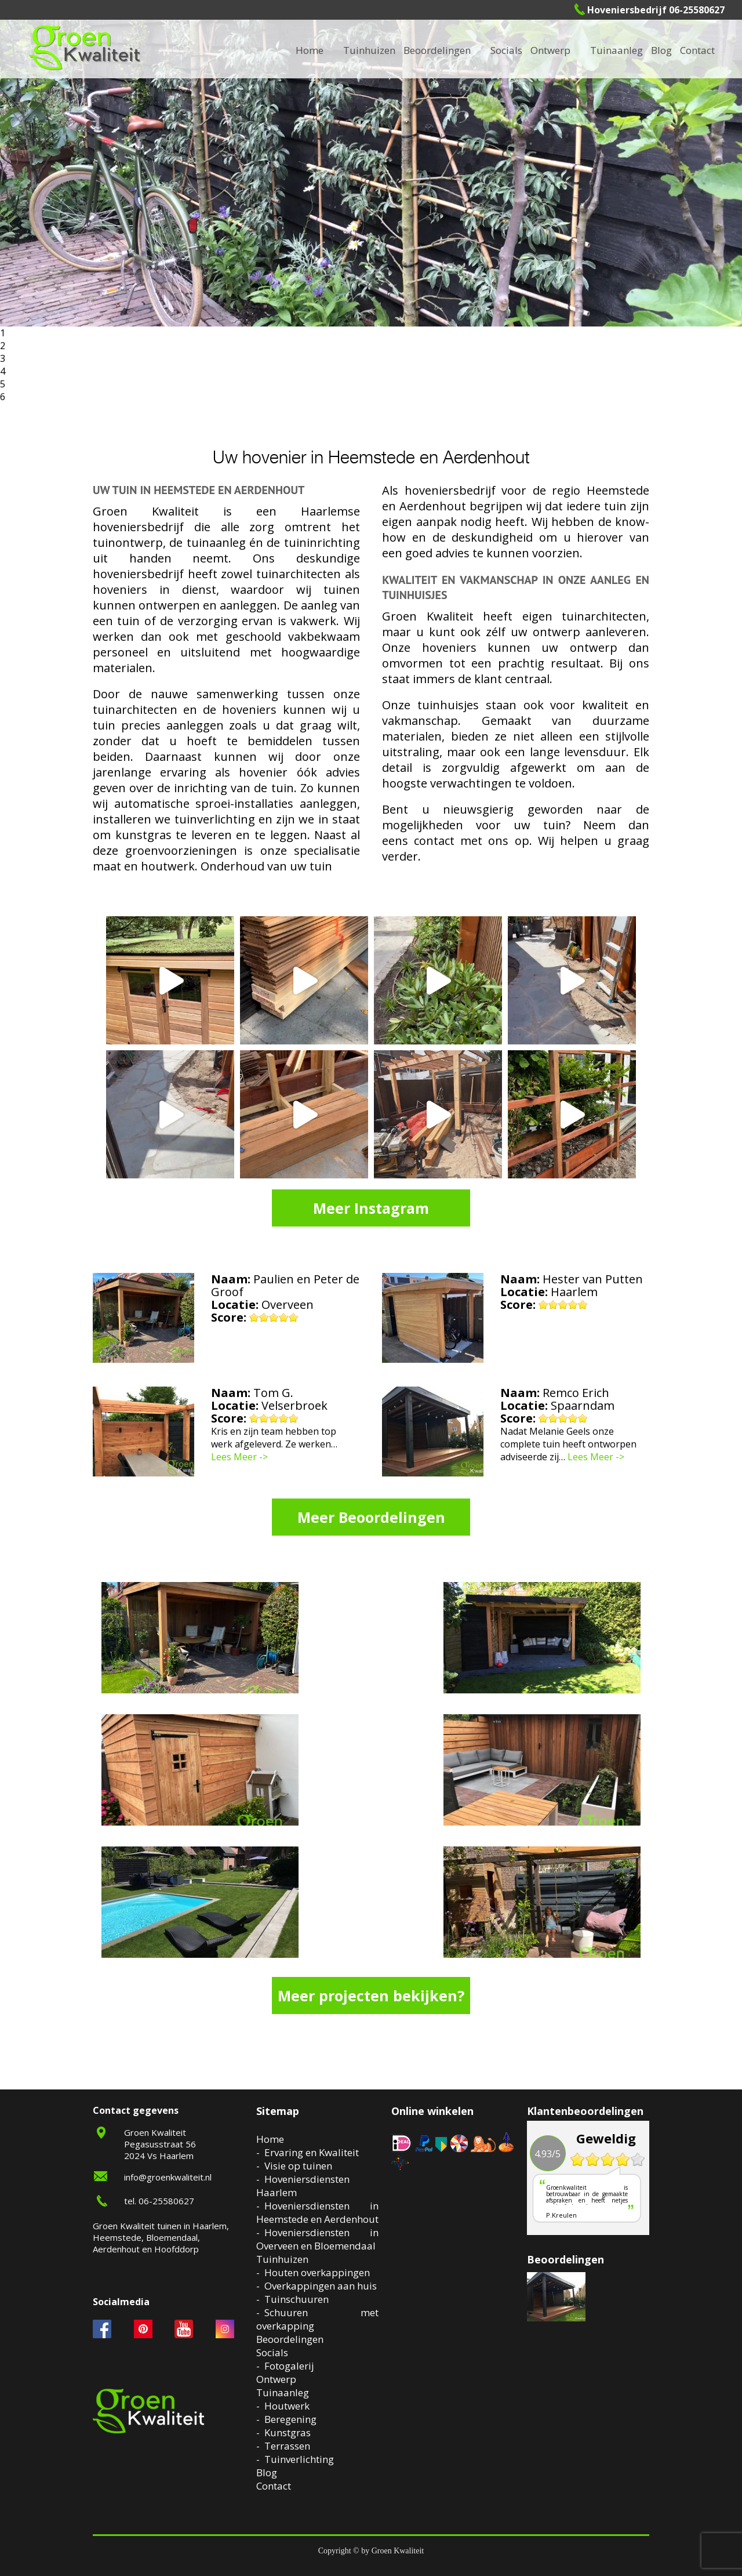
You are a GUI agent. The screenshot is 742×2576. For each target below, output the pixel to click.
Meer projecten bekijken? (371, 1995)
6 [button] (2, 396)
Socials (272, 2352)
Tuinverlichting (299, 2459)
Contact (697, 50)
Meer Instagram (371, 1208)
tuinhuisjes (448, 705)
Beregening (290, 2419)
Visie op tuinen (298, 2165)
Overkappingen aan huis (320, 2285)
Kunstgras (287, 2432)
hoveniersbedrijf (450, 490)
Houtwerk (287, 2405)
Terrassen (287, 2445)
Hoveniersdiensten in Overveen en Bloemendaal (317, 2239)
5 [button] (2, 384)
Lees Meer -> (239, 1456)
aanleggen (248, 605)
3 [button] (2, 358)
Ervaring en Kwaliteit (311, 2152)
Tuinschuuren (296, 2299)
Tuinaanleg (282, 2392)
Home (270, 2139)
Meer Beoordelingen (371, 1517)
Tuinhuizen (282, 2259)
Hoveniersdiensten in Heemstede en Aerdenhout (317, 2212)
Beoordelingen (437, 50)
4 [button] (2, 371)
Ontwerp (550, 50)
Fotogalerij (289, 2365)
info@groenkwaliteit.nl (168, 2177)
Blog (661, 50)
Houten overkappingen (317, 2272)
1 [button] (2, 332)
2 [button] (2, 345)
